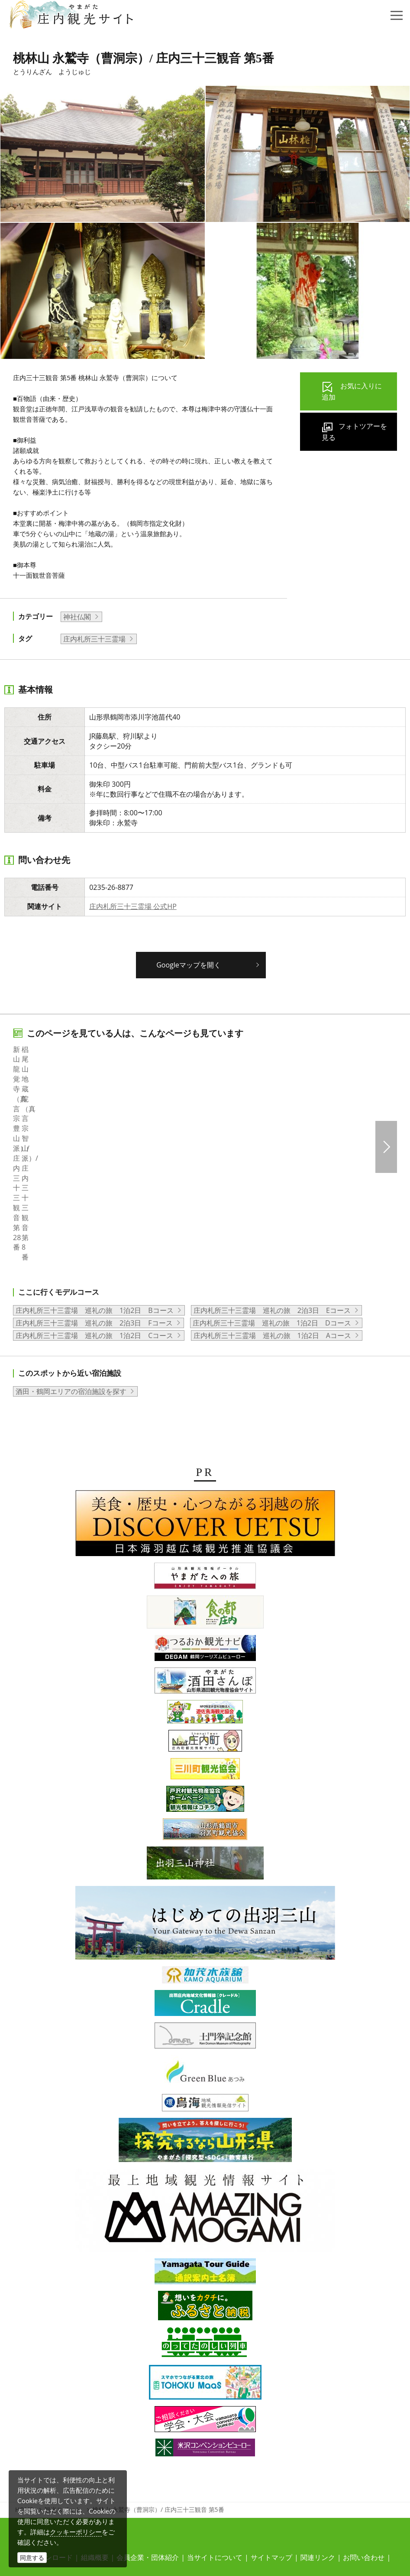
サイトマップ (271, 2428)
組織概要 (95, 2428)
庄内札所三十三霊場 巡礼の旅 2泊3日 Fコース (94, 1194)
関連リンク (317, 2428)
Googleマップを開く (188, 965)
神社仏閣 (77, 617)
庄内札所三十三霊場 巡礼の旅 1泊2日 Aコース (272, 1206)
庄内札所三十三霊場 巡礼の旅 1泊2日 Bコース (95, 1181)
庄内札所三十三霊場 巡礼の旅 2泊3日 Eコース (272, 1181)
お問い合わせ (363, 2428)
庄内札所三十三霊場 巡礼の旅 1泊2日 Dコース (272, 1194)
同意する (32, 2557)
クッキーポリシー (76, 2531)
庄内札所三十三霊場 (94, 639)
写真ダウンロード (45, 2428)
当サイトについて (214, 2428)
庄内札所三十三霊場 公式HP (133, 906)
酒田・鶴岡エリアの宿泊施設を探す (71, 1262)
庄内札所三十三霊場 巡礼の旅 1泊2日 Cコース (94, 1206)
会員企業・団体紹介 (147, 2428)
